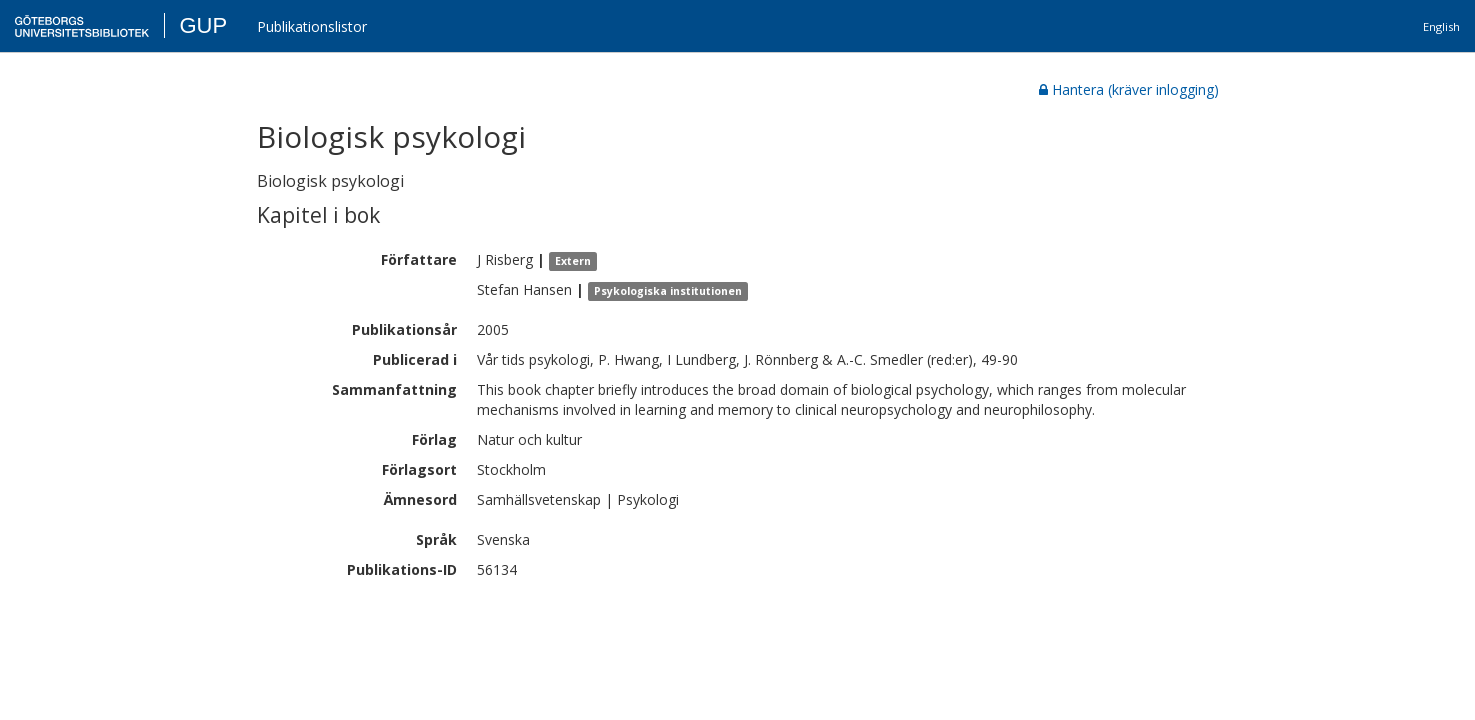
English (1441, 26)
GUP (203, 25)
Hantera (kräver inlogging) (1129, 89)
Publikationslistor (312, 26)
